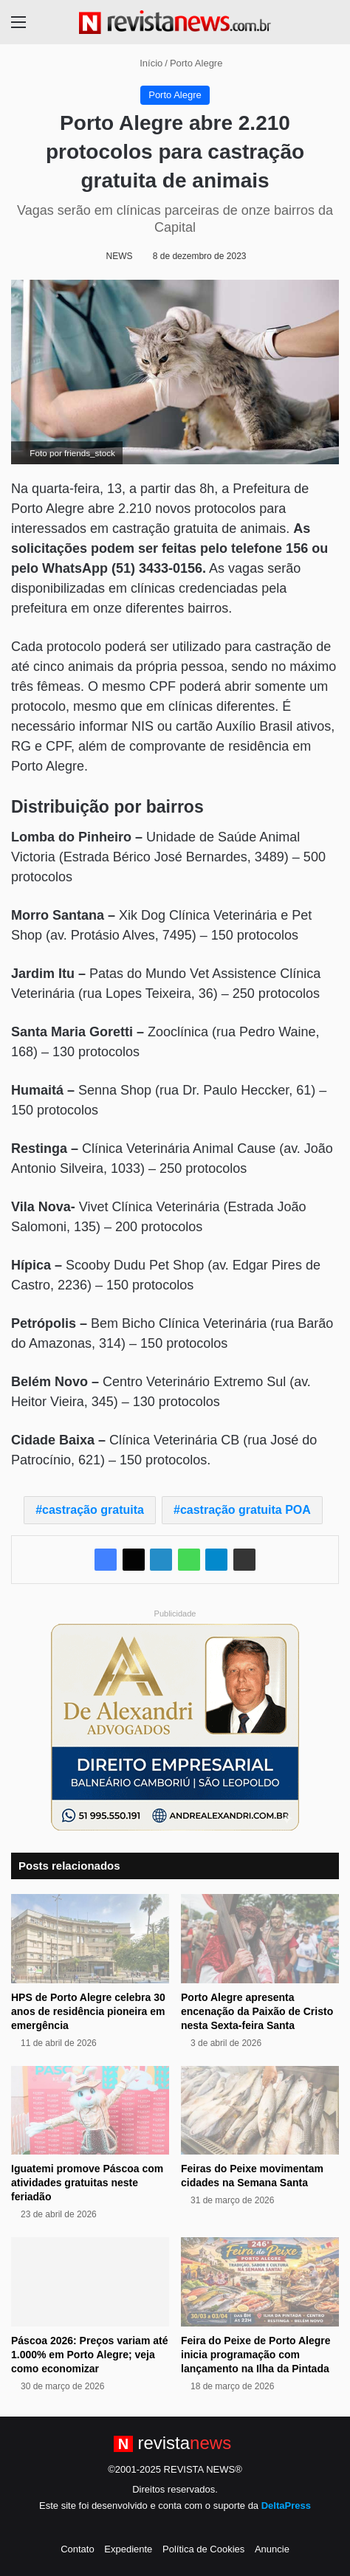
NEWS (119, 256)
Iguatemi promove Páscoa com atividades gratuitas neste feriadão (87, 2183)
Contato (78, 2549)
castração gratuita (93, 1510)
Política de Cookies (203, 2549)
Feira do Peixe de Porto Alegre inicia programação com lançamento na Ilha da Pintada (256, 2354)
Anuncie (272, 2549)
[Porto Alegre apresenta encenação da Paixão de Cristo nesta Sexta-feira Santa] (260, 1938)
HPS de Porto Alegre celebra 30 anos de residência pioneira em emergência (88, 2011)
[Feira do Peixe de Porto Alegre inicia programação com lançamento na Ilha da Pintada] (260, 2282)
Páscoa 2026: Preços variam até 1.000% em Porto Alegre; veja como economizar (89, 2354)
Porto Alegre (196, 63)
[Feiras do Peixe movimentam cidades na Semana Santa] (260, 2110)
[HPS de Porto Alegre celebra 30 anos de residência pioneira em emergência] (90, 1938)
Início (145, 63)
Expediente (128, 2549)
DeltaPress (286, 2505)
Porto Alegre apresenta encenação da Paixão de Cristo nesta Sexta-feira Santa (257, 2011)
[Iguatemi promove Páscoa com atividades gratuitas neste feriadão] (90, 2110)
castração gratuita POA (245, 1510)
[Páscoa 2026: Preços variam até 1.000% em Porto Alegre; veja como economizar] (90, 2282)
